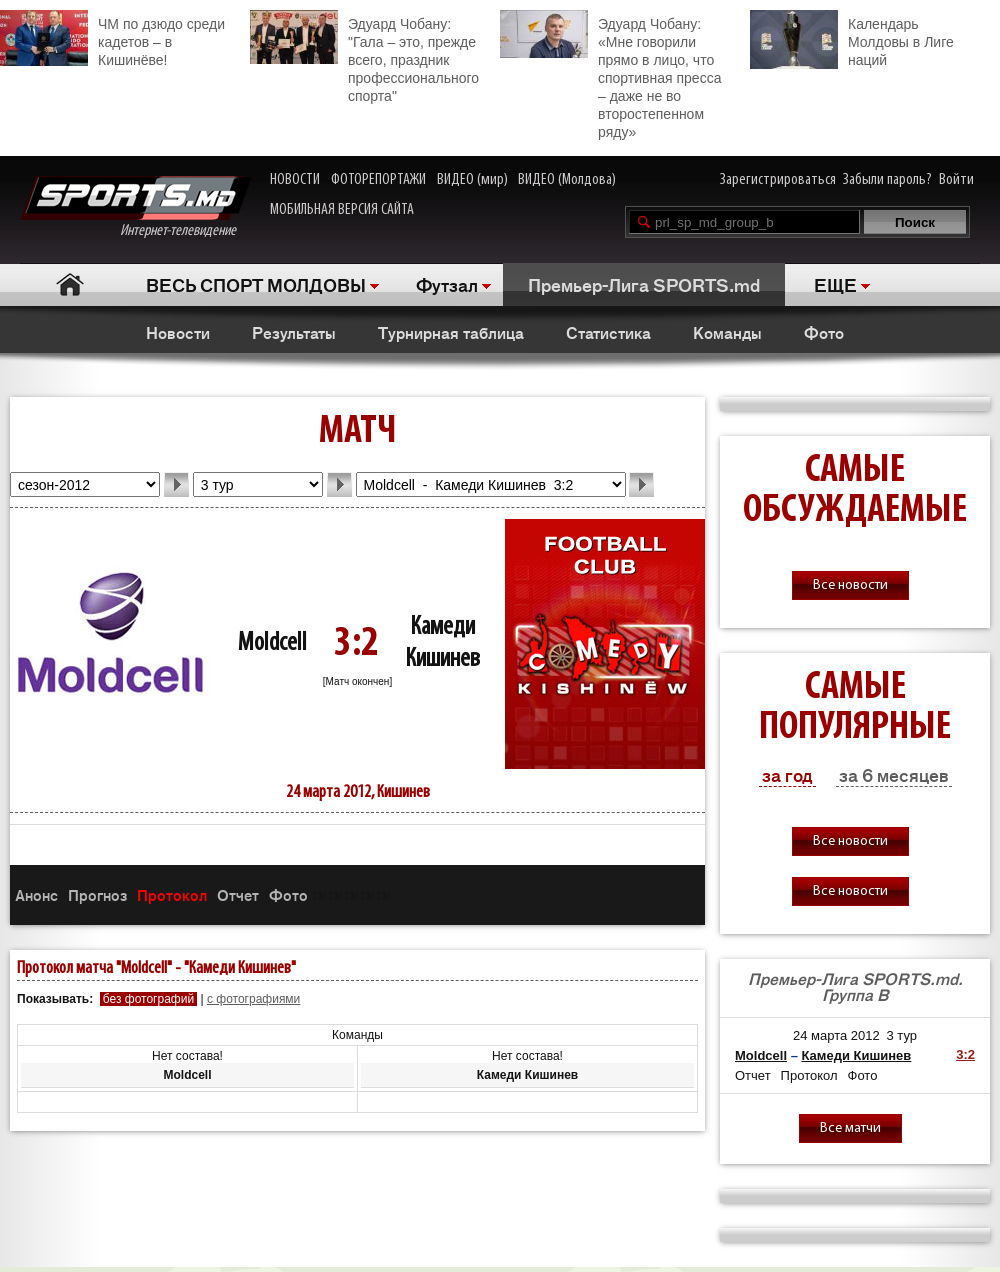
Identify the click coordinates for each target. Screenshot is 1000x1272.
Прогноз (97, 894)
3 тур (901, 1035)
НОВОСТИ (295, 180)
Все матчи (850, 1128)
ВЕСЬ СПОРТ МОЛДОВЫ (256, 284)
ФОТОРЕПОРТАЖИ (378, 180)
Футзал (447, 284)
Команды (727, 332)
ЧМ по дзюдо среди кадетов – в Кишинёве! (112, 39)
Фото (824, 332)
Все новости (850, 585)
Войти (956, 180)
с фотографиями (253, 999)
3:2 (965, 1054)
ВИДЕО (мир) (472, 180)
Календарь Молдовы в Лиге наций (852, 39)
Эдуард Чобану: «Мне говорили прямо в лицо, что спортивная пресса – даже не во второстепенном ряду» (610, 75)
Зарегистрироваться (778, 180)
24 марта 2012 (836, 1035)
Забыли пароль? (887, 180)
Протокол (172, 894)
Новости (178, 332)
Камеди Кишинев (856, 1055)
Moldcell (272, 643)
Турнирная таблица (451, 332)
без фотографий (148, 999)
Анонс (36, 894)
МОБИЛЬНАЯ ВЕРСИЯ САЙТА (342, 210)
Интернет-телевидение (135, 207)
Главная (70, 284)
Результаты (294, 332)
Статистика (608, 332)
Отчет (238, 894)
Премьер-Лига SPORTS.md (644, 284)
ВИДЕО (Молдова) (567, 180)
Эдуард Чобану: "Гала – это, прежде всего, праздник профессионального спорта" (364, 57)
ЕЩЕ (835, 284)
